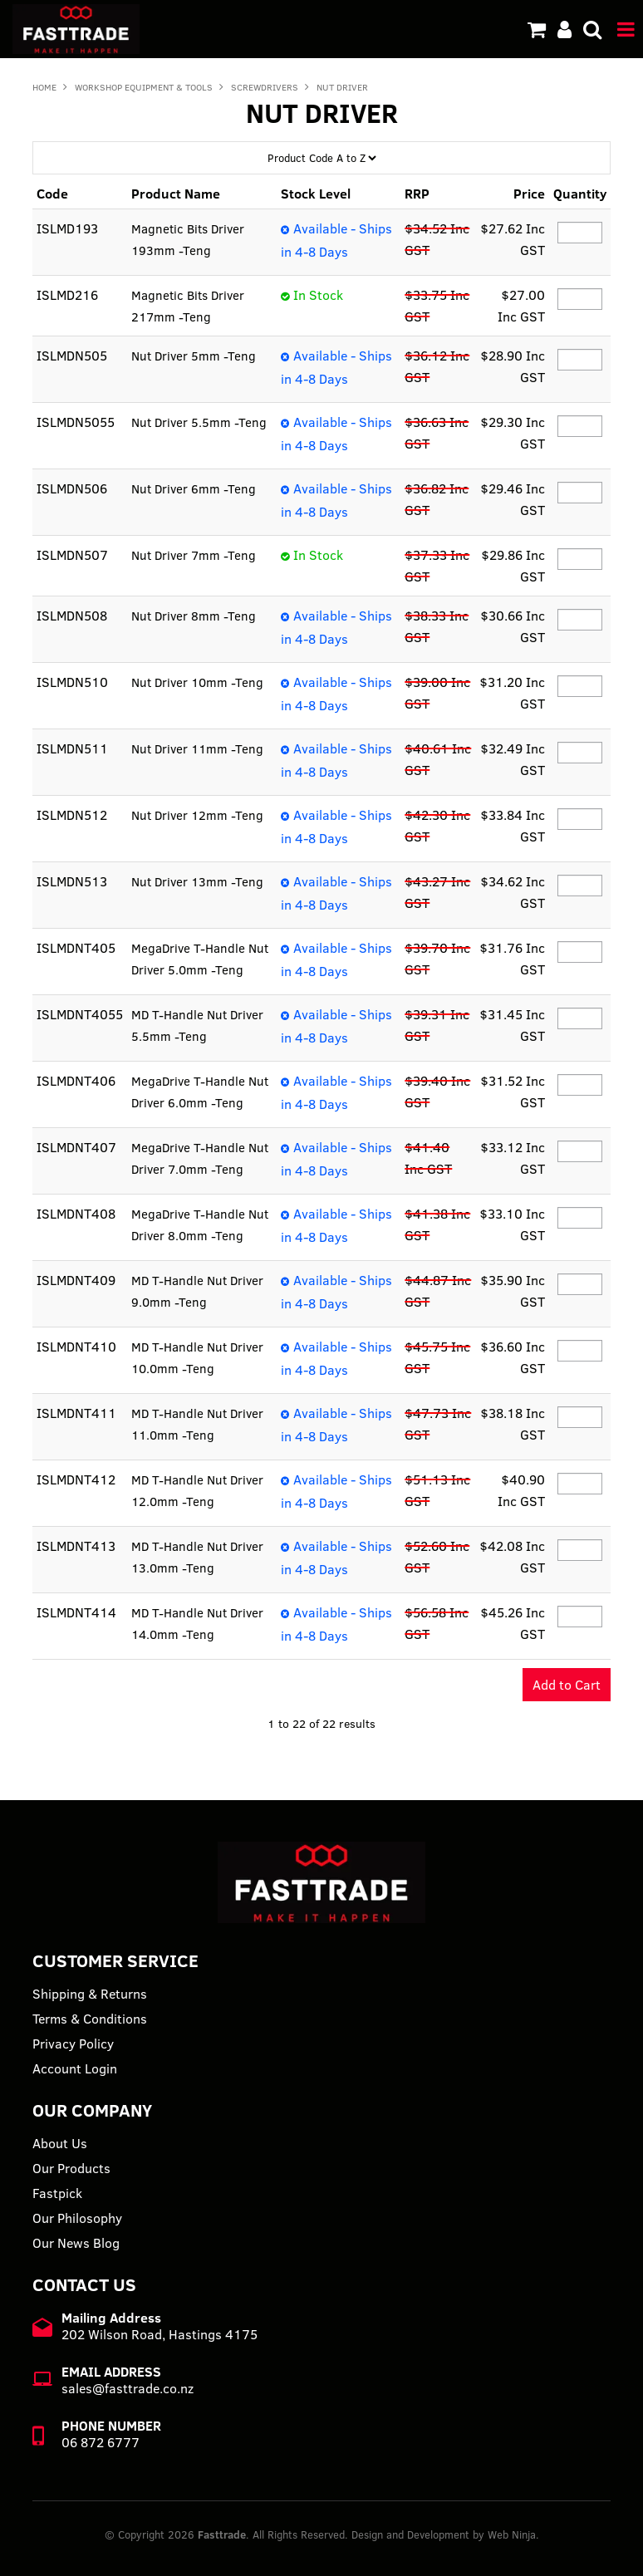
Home (44, 87)
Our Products (71, 2168)
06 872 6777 (100, 2442)
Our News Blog (76, 2243)
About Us (59, 2143)
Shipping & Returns (89, 1993)
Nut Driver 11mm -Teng (199, 748)
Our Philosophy (77, 2218)
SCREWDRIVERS (264, 87)
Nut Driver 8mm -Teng (194, 615)
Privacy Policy (73, 2043)
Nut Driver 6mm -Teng (194, 488)
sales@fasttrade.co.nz (127, 2388)
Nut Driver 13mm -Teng (199, 881)
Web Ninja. (513, 2534)
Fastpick (57, 2193)
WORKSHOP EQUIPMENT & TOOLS (144, 87)
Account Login (74, 2068)
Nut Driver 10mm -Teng (199, 682)
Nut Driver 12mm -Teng (199, 815)
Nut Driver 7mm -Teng (195, 555)
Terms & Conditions (89, 2018)
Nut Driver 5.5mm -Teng (200, 422)
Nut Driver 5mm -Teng (194, 355)
